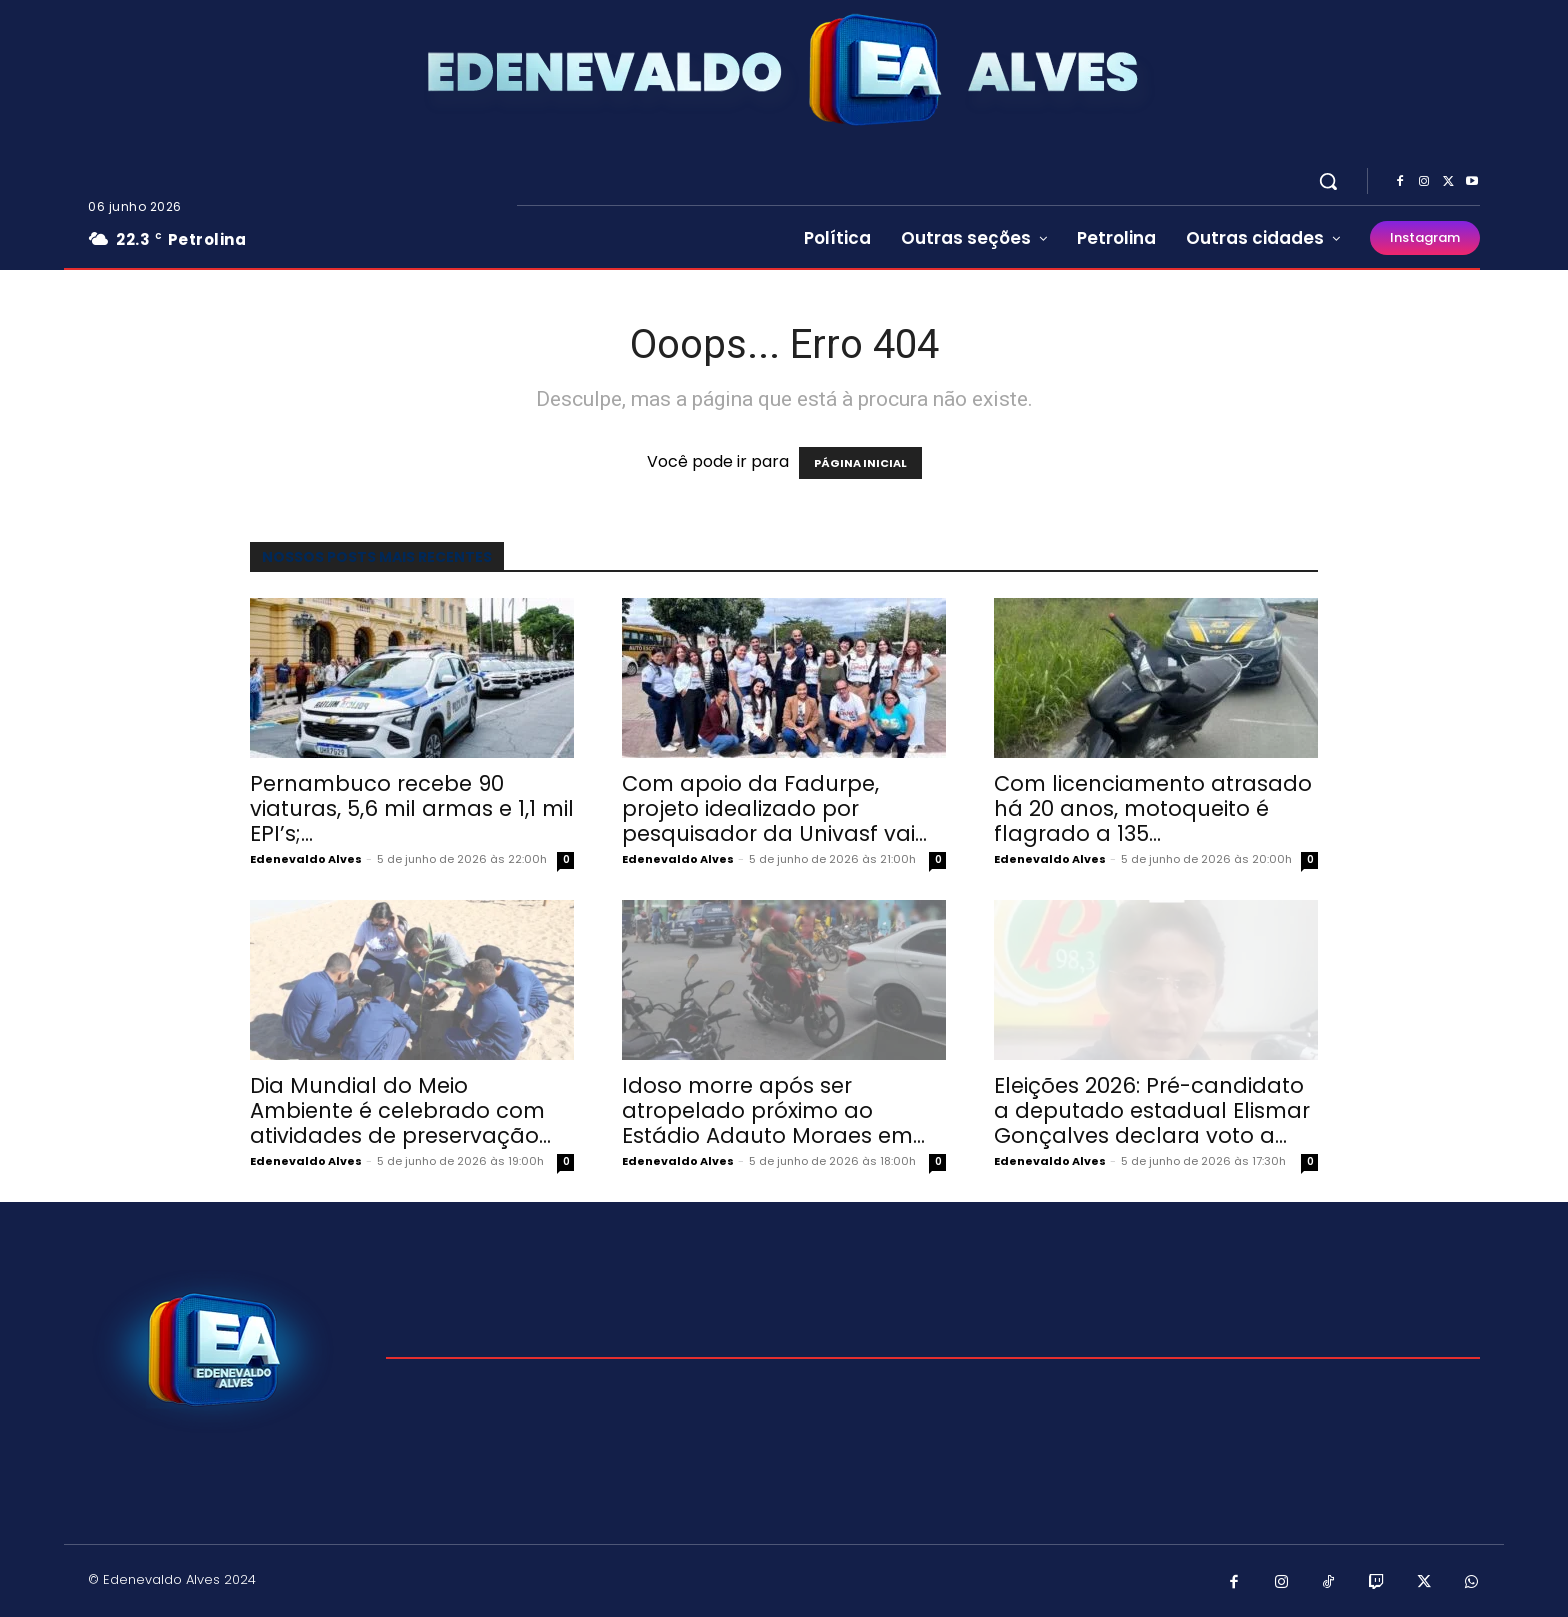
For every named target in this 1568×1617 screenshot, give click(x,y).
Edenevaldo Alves (306, 859)
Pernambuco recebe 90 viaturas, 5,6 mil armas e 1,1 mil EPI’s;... (412, 808)
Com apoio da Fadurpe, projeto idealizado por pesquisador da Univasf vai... (774, 808)
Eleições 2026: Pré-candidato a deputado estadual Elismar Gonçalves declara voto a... (1152, 1110)
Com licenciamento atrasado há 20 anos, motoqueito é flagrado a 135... (1153, 808)
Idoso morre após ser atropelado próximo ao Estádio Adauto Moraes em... (773, 1110)
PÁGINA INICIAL (860, 463)
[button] (1328, 181)
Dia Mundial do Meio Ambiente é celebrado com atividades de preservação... (400, 1110)
